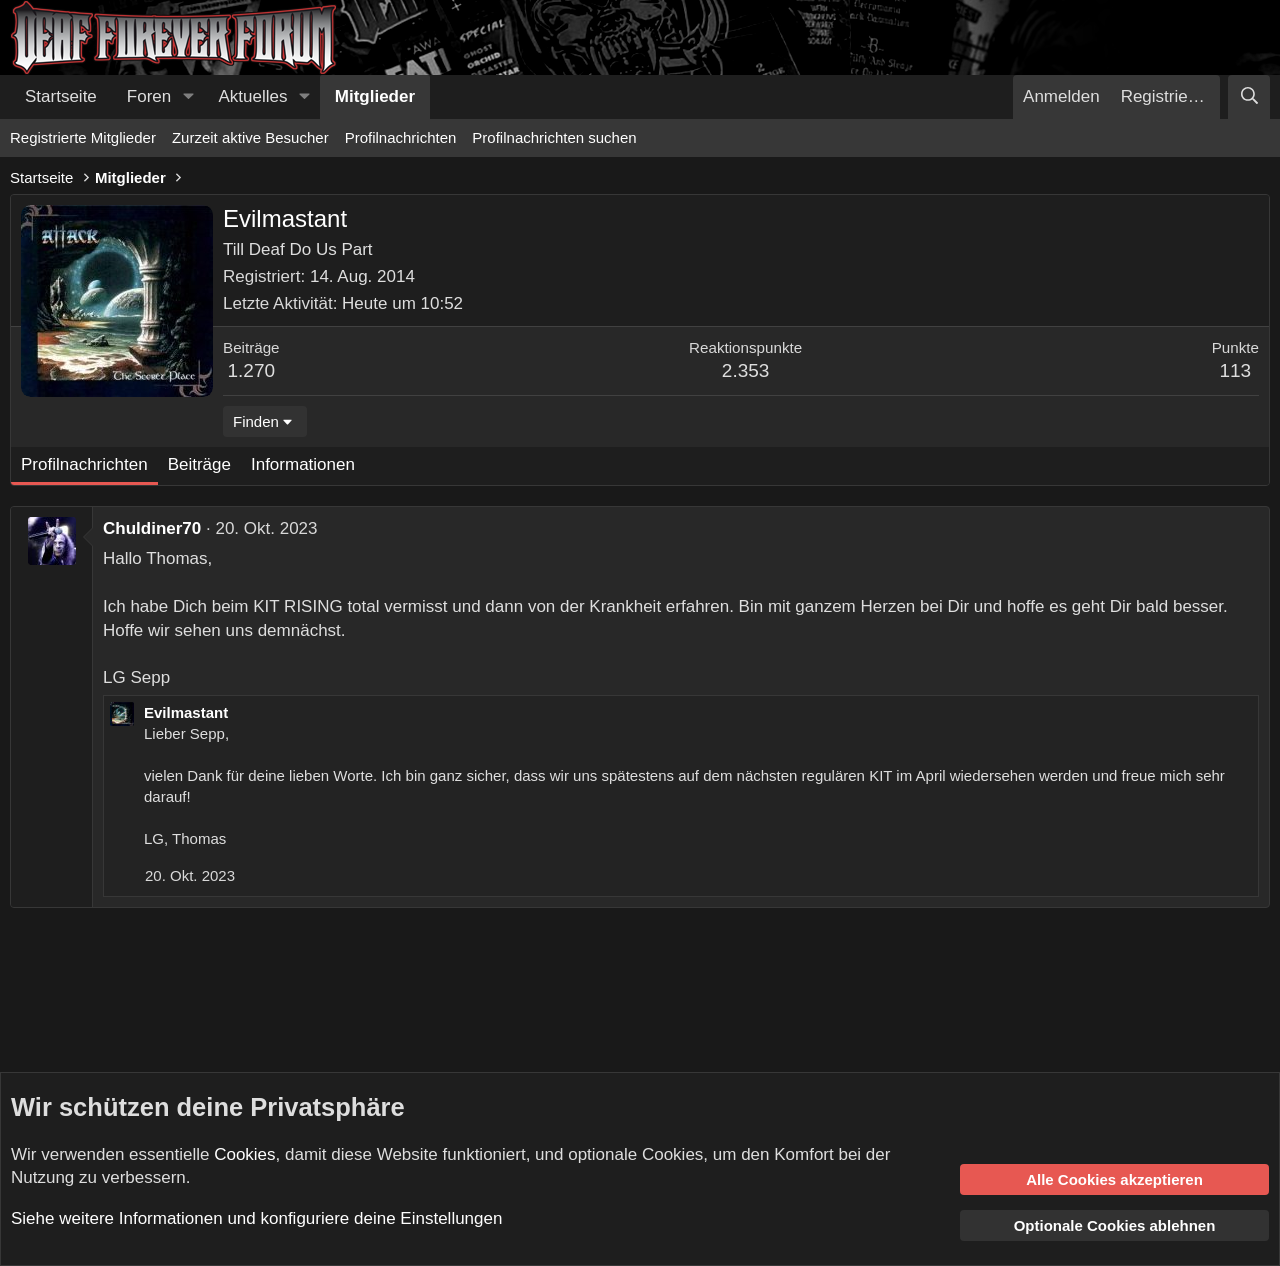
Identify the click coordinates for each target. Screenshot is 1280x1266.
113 (1235, 370)
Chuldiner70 (152, 528)
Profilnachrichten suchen (554, 137)
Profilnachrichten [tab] (84, 464)
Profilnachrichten (401, 137)
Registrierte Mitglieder (83, 137)
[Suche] (1249, 97)
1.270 (252, 370)
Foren (149, 96)
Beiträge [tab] (199, 464)
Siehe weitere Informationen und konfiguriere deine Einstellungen (256, 1218)
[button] (188, 97)
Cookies (244, 1154)
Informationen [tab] (303, 464)
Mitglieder (375, 96)
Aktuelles (253, 96)
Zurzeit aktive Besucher (250, 137)
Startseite (61, 96)
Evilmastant (186, 712)
